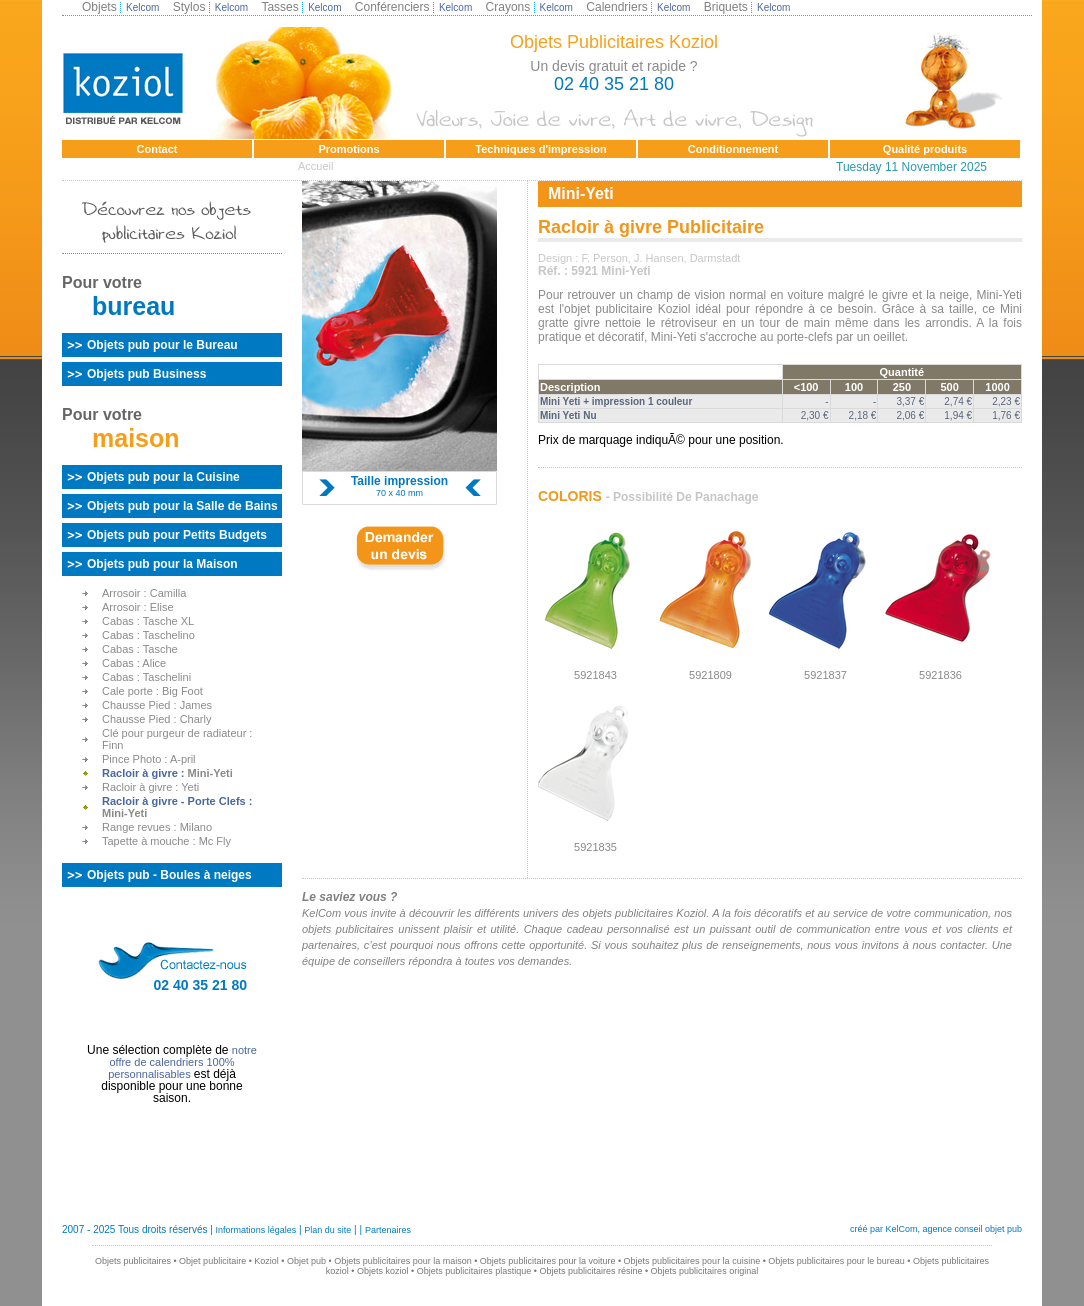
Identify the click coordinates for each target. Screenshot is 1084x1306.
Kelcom (142, 7)
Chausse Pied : (157, 705)
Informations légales (256, 1230)
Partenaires (388, 1230)
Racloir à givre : (167, 773)
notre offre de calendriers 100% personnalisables (182, 1062)
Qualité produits (925, 149)
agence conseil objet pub (972, 1229)
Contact (157, 149)
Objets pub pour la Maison (162, 564)
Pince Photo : (149, 759)
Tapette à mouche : (166, 841)
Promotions (348, 149)
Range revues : (157, 827)
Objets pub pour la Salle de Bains (182, 506)
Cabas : (148, 621)
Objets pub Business (146, 374)
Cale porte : (152, 691)
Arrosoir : (144, 593)
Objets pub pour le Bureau (162, 345)
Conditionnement (733, 149)
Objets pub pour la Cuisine (163, 477)
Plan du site (327, 1230)
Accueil (315, 166)
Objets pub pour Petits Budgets (177, 535)
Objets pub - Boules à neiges (169, 875)
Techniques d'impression (540, 149)
